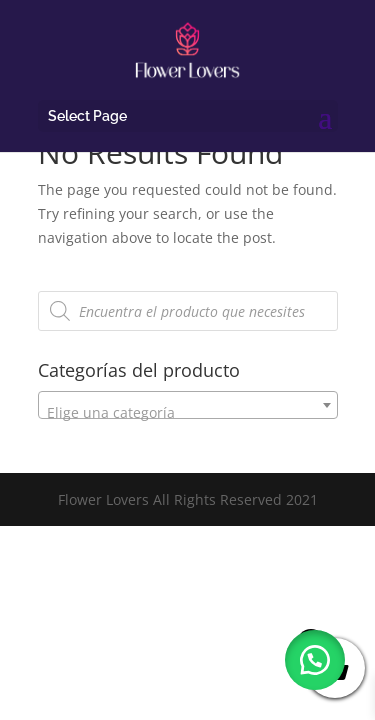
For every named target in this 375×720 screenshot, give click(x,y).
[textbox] (188, 413)
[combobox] (188, 405)
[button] (315, 660)
